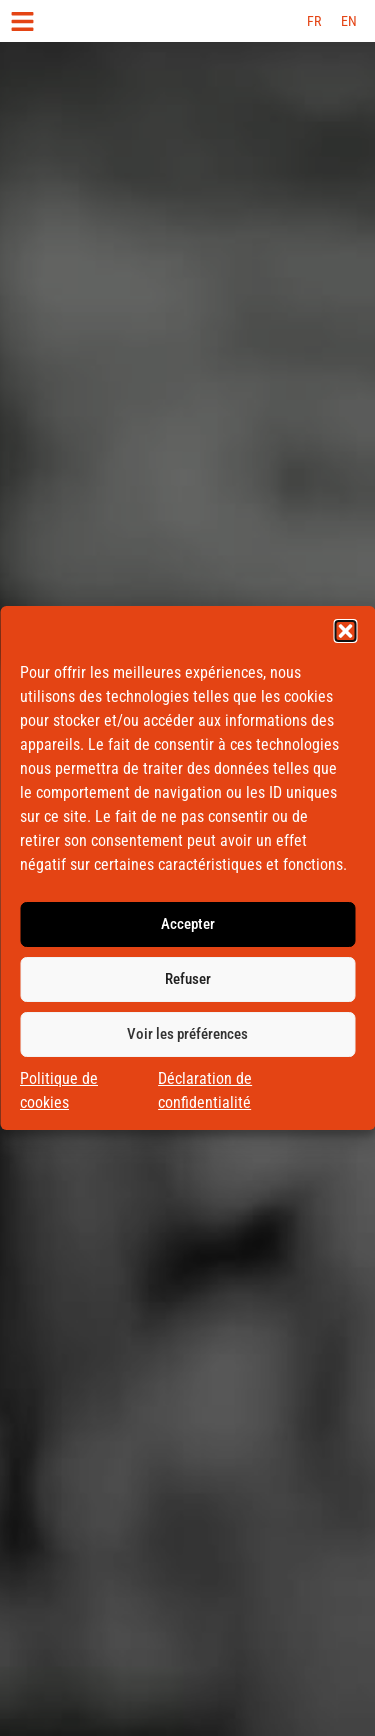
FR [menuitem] (314, 21)
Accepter (188, 929)
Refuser (188, 984)
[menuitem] (314, 21)
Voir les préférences (187, 1039)
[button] (345, 635)
